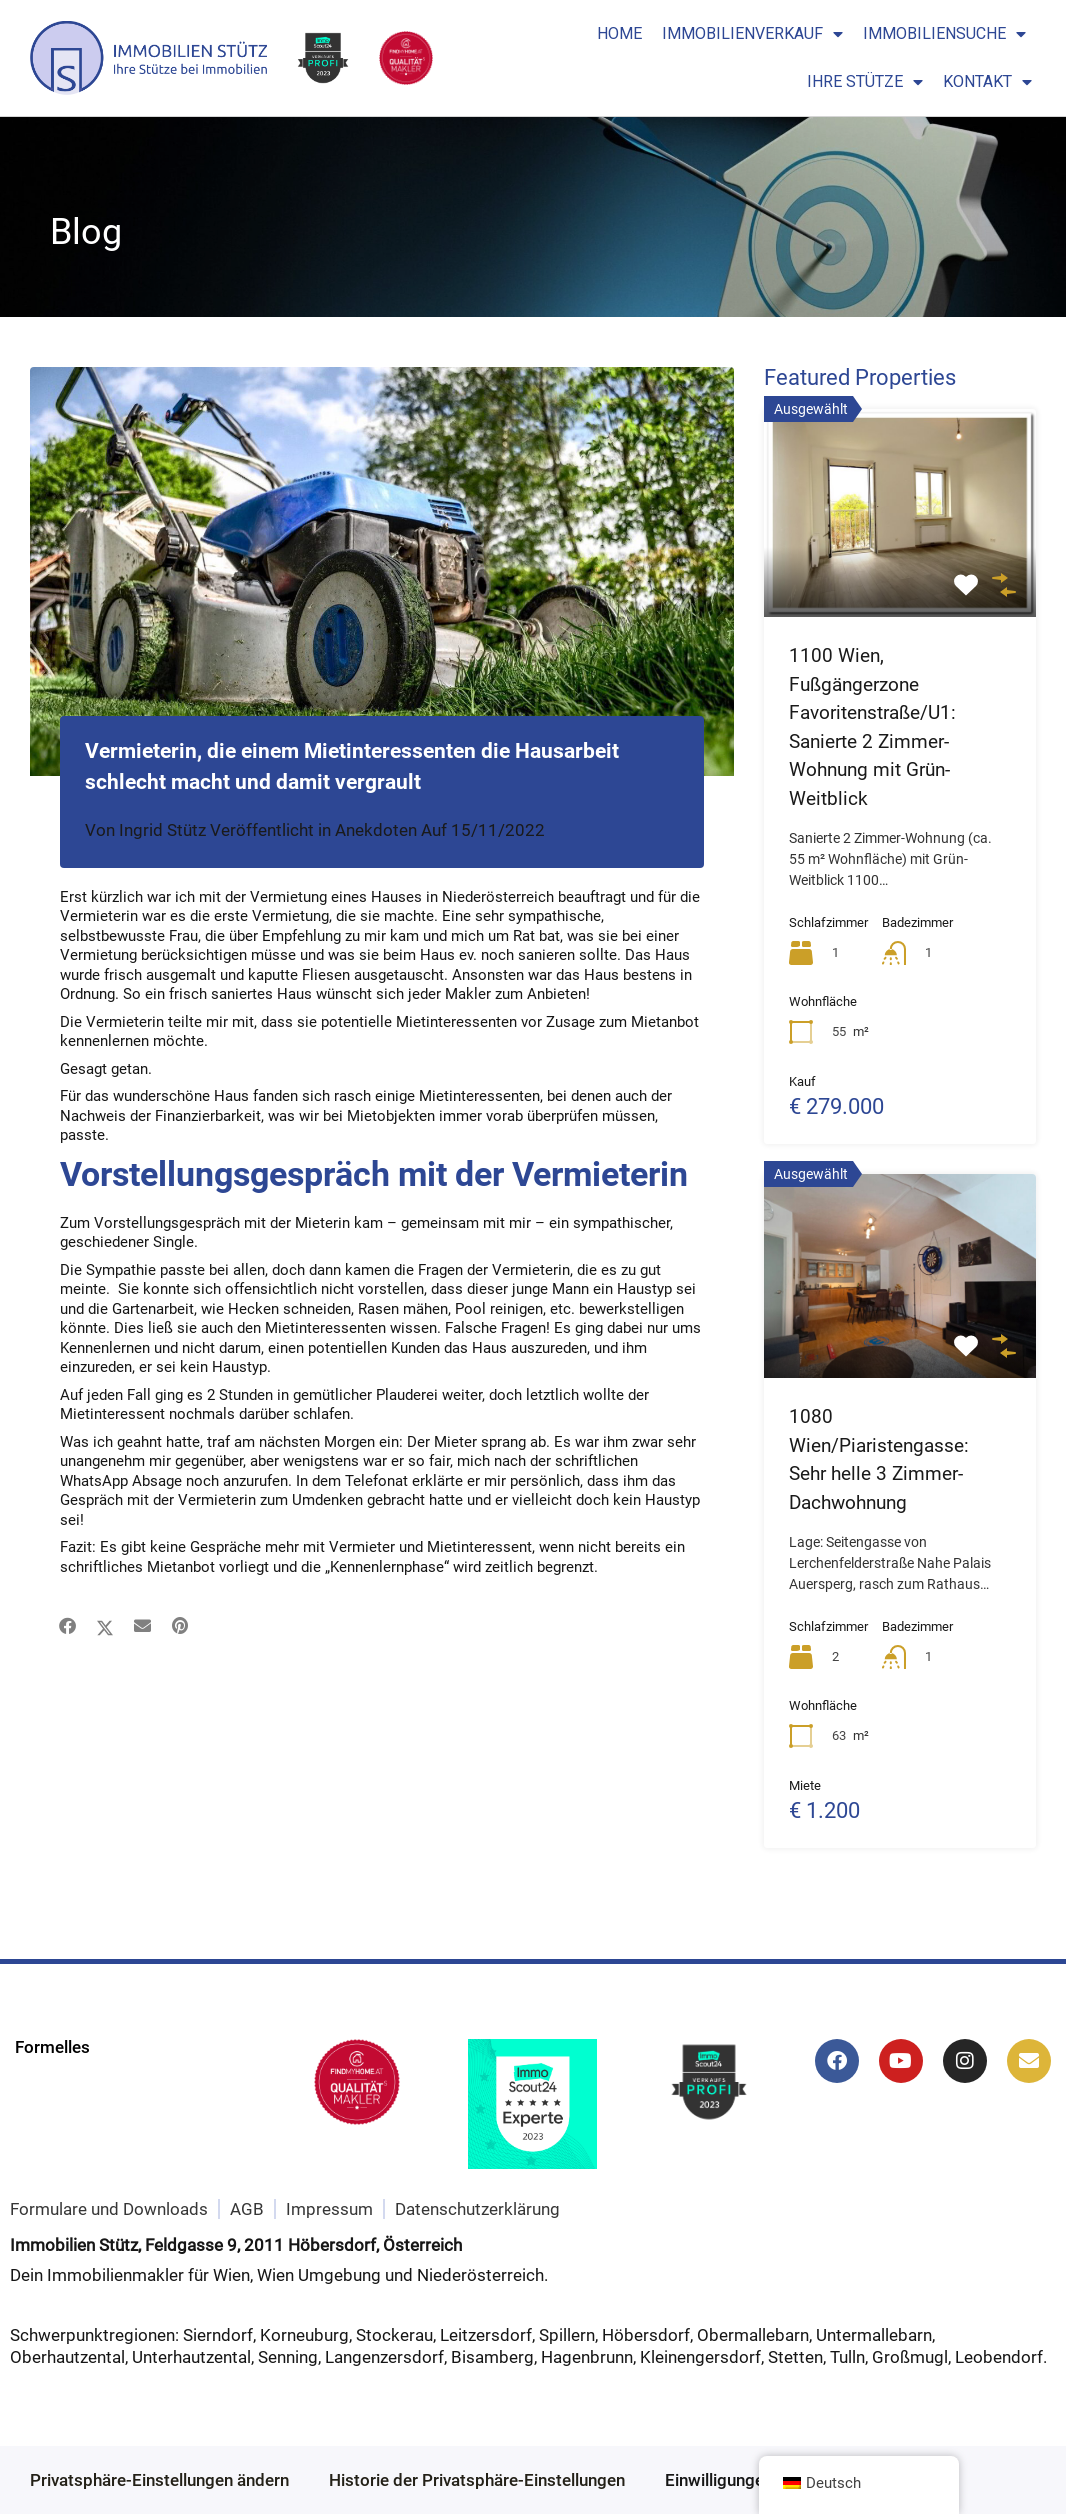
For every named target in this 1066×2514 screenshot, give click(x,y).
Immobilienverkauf (752, 34)
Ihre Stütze (865, 82)
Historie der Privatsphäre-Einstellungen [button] (477, 2480)
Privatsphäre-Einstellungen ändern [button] (159, 2480)
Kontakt (987, 82)
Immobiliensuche (944, 34)
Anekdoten (376, 830)
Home (619, 33)
